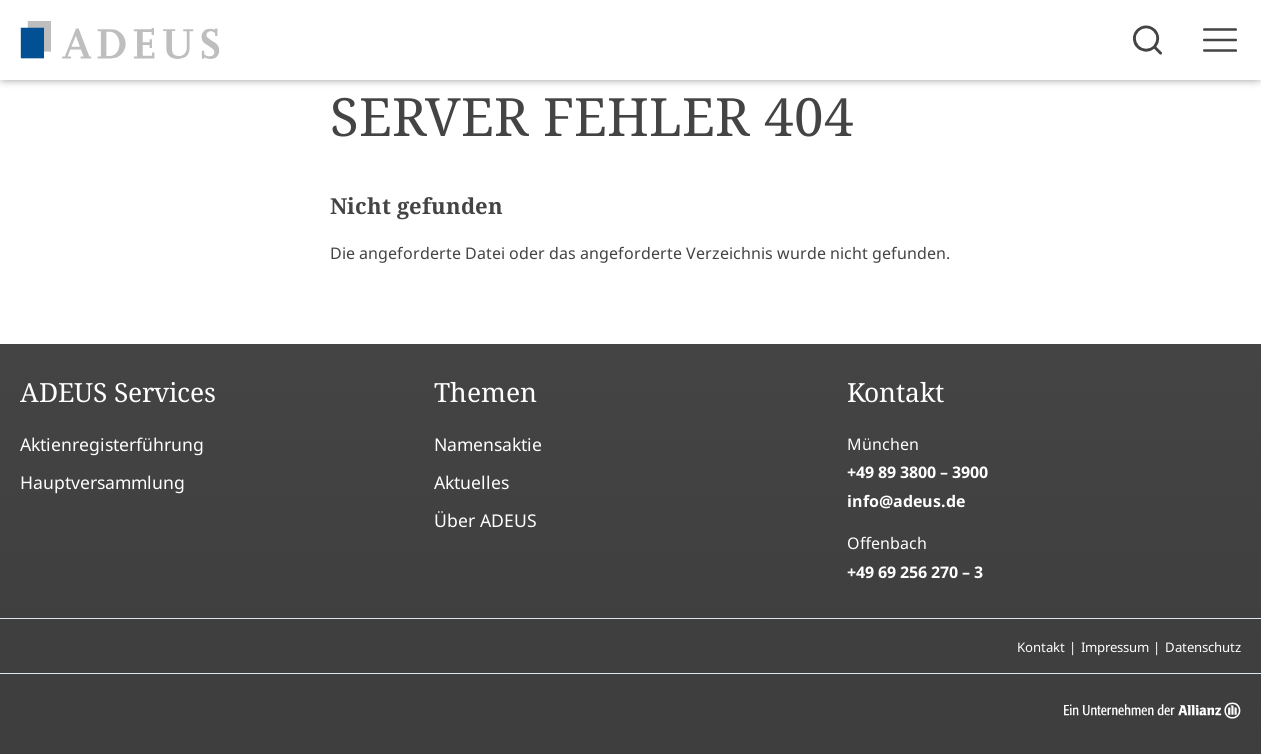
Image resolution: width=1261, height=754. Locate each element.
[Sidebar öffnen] (1220, 40)
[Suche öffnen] (1150, 40)
